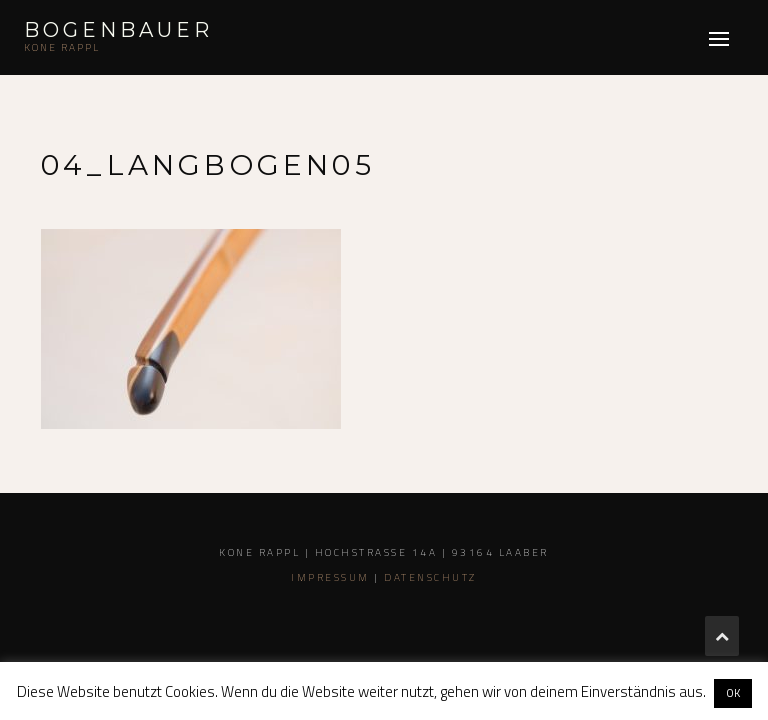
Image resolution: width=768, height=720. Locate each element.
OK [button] (733, 693)
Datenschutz (430, 577)
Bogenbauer (118, 30)
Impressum (330, 577)
